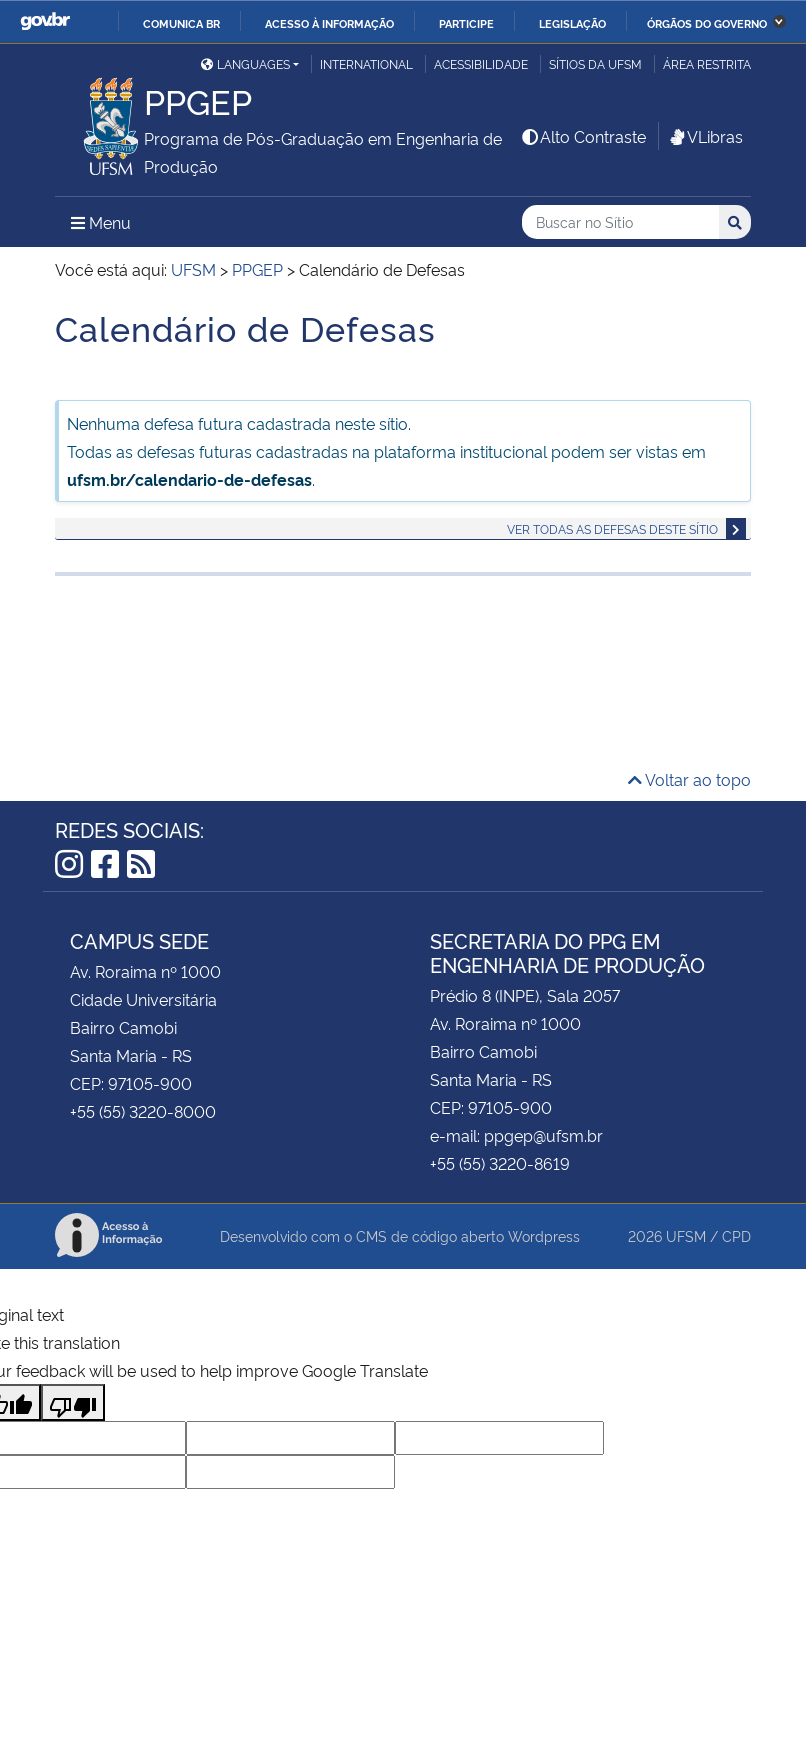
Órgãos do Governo (707, 23)
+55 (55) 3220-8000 (143, 1111)
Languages (245, 63)
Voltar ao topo (689, 779)
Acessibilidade (481, 63)
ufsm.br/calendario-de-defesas (189, 479)
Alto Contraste (583, 136)
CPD (736, 1235)
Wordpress (544, 1235)
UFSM (686, 1235)
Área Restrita (707, 63)
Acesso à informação (329, 23)
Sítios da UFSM (595, 63)
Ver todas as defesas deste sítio (612, 528)
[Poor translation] (73, 1402)
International (366, 63)
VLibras (705, 136)
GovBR (45, 21)
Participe (466, 23)
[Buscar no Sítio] (620, 222)
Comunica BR (181, 23)
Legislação (572, 23)
